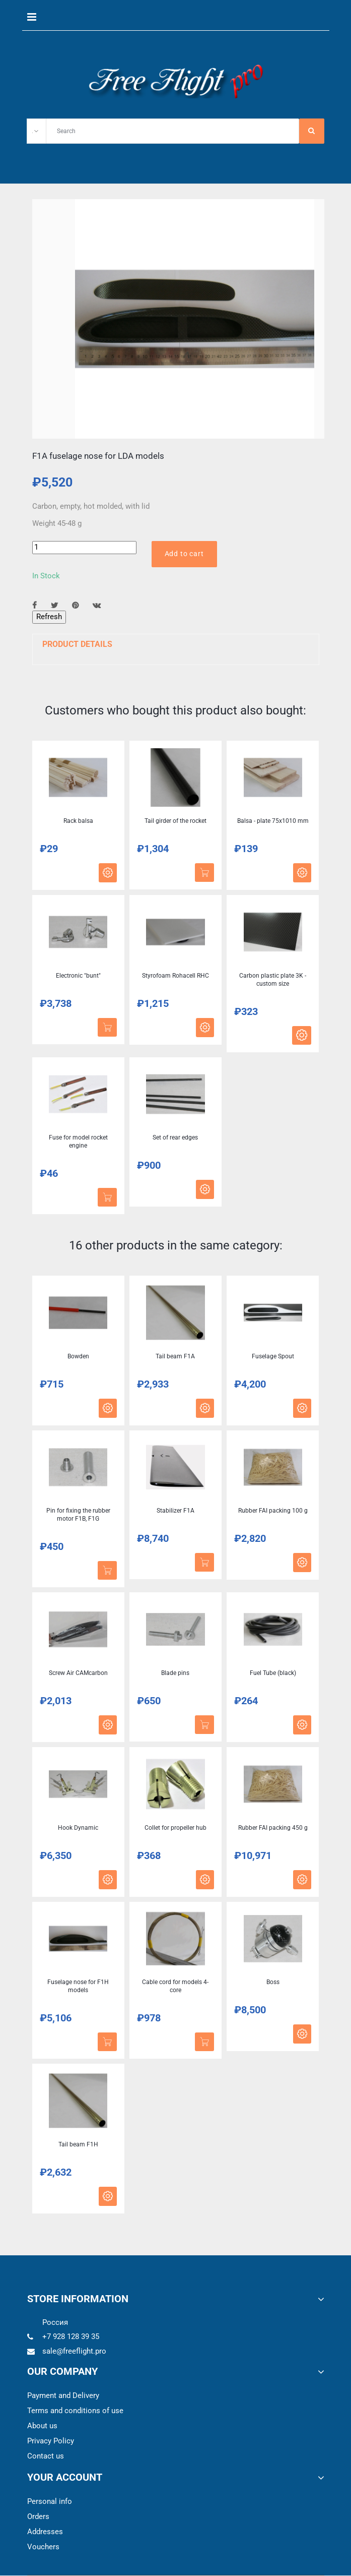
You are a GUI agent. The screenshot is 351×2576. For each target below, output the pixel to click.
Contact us (45, 2456)
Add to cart (184, 554)
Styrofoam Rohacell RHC (175, 975)
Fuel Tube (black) (273, 1673)
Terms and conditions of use (75, 2411)
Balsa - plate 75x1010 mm (273, 820)
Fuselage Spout (273, 1356)
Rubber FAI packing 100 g (273, 1511)
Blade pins (175, 1673)
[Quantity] (84, 547)
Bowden (78, 1356)
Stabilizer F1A (175, 1511)
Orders (38, 2517)
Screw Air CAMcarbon (78, 1673)
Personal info (49, 2501)
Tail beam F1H (78, 2144)
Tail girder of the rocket (175, 820)
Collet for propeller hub (175, 1828)
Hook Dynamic (78, 1828)
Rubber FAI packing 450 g (273, 1828)
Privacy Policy (50, 2441)
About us (42, 2426)
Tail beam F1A (175, 1356)
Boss (272, 1982)
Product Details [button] (77, 644)
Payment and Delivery (63, 2396)
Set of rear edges (175, 1138)
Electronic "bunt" (78, 975)
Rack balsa (78, 820)
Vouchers (43, 2547)
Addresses (45, 2532)
